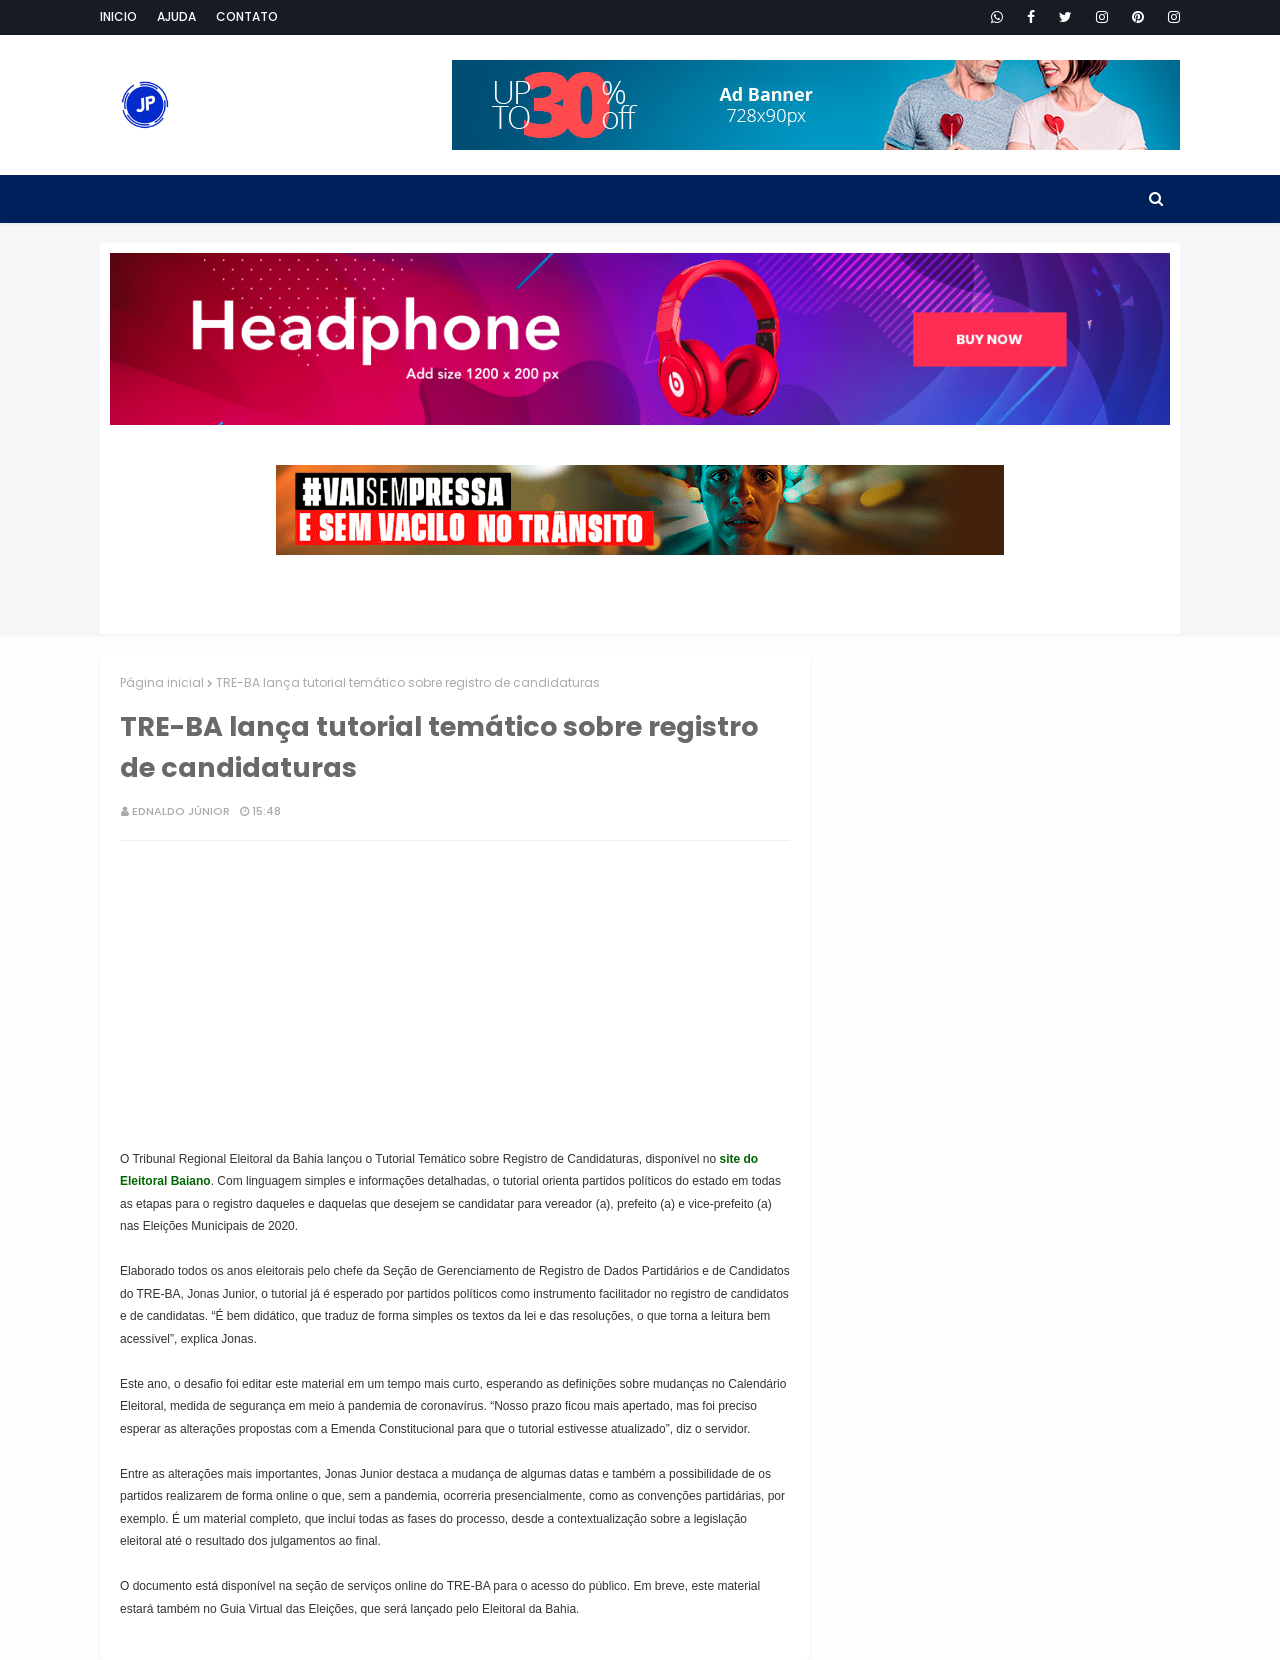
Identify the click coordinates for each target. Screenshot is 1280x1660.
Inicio (118, 16)
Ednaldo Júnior (181, 811)
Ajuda (176, 16)
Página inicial (162, 682)
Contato (247, 16)
